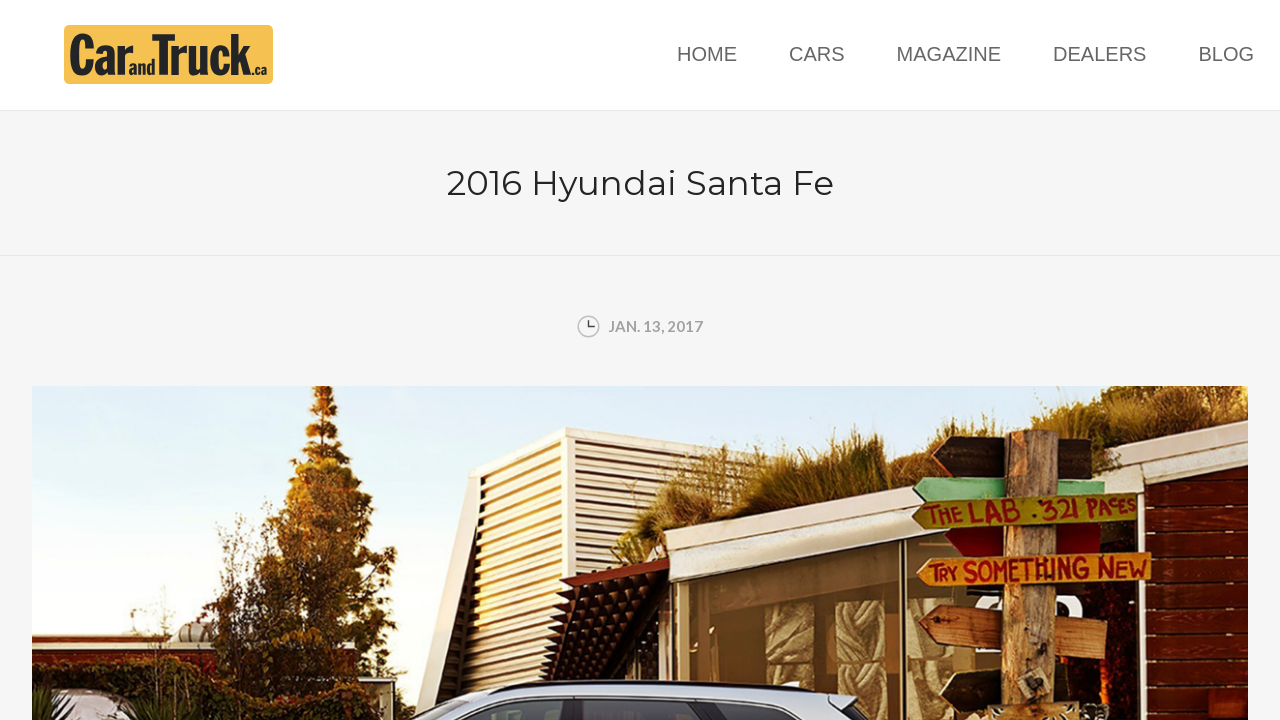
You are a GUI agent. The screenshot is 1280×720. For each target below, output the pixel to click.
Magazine (949, 54)
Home (707, 54)
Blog (1226, 54)
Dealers (1099, 54)
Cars (817, 54)
